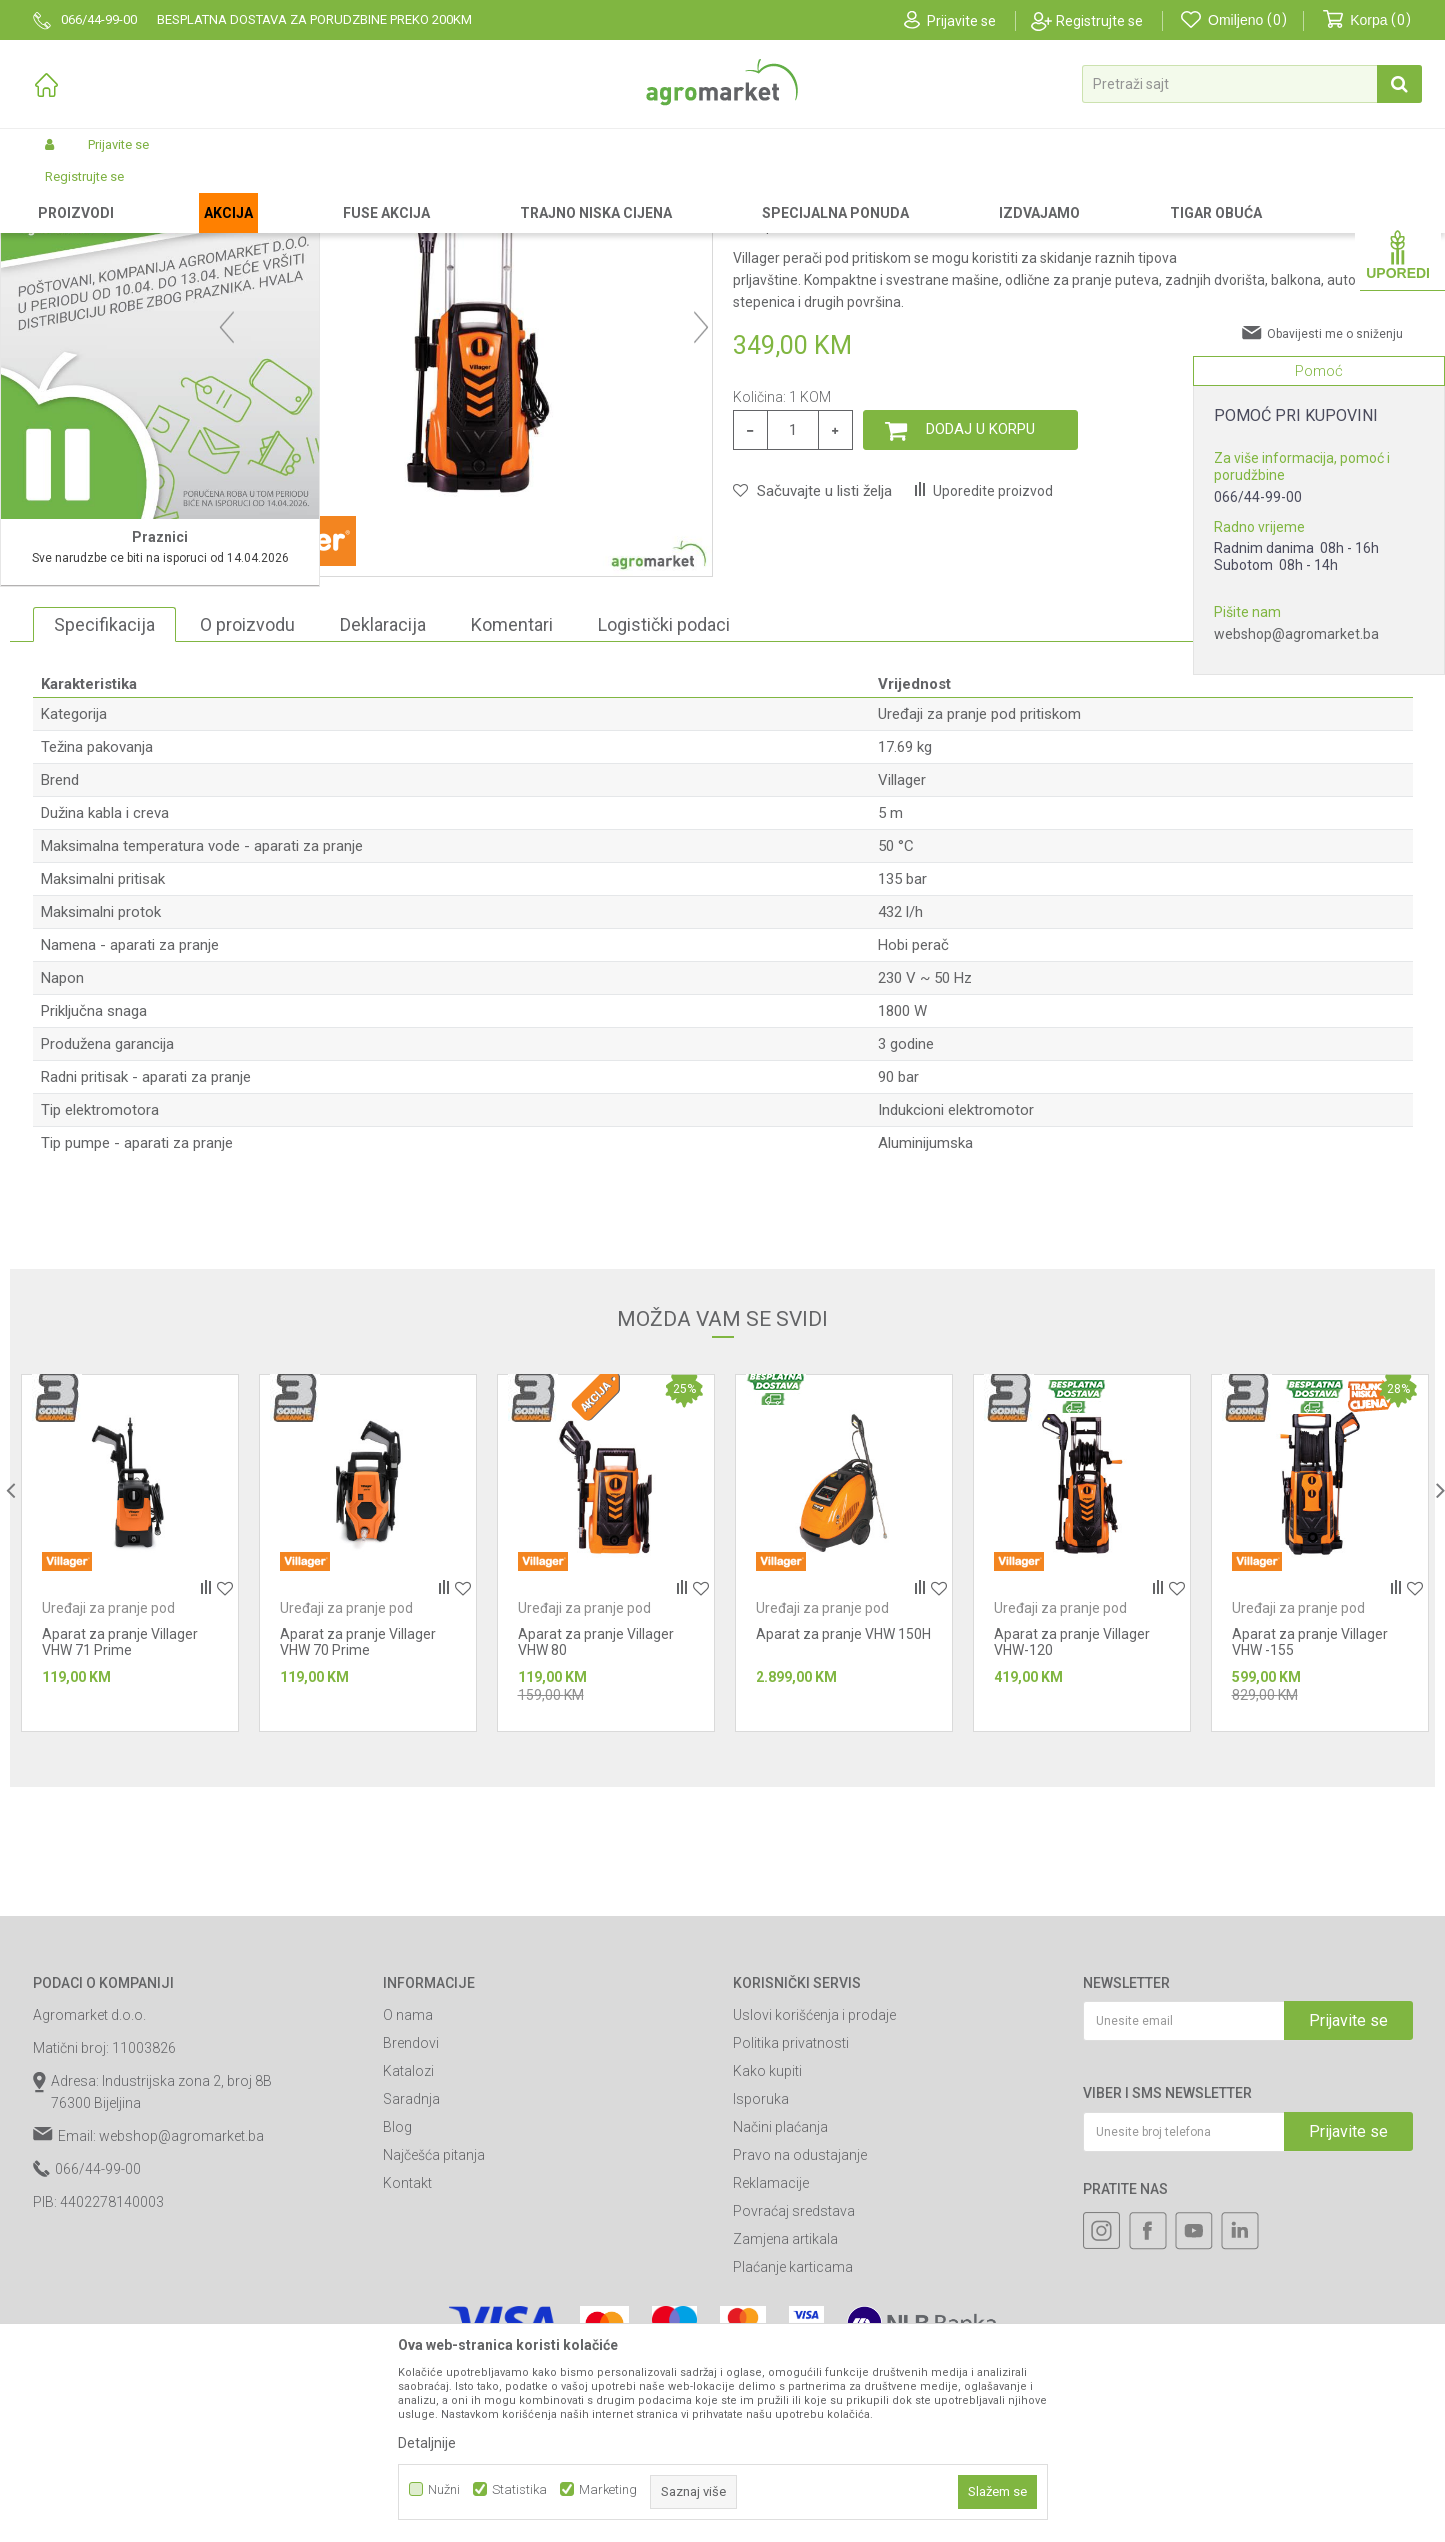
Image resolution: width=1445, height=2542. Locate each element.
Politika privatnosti (791, 2212)
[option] (119, 610)
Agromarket (65, 192)
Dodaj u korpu (980, 598)
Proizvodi (138, 192)
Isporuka (761, 2268)
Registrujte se (1099, 21)
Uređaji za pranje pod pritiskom (446, 192)
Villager (902, 949)
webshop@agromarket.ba (1296, 634)
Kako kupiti (767, 2240)
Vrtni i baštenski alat (290, 192)
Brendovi (411, 2212)
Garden (199, 192)
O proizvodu (247, 793)
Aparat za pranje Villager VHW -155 (1310, 1811)
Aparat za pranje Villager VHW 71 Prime (120, 1811)
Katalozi (408, 2240)
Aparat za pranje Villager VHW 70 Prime (358, 1811)
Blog (397, 2296)
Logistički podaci (664, 793)
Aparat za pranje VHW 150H (843, 1803)
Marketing (608, 2489)
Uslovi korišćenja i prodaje (814, 2184)
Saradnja (411, 2268)
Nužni (444, 2489)
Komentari (512, 793)
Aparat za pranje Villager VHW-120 (1072, 1811)
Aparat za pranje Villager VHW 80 (596, 1811)
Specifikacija (104, 793)
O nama (408, 2184)
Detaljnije (427, 2443)
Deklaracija (383, 793)
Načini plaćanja (780, 2296)
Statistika (519, 2489)
